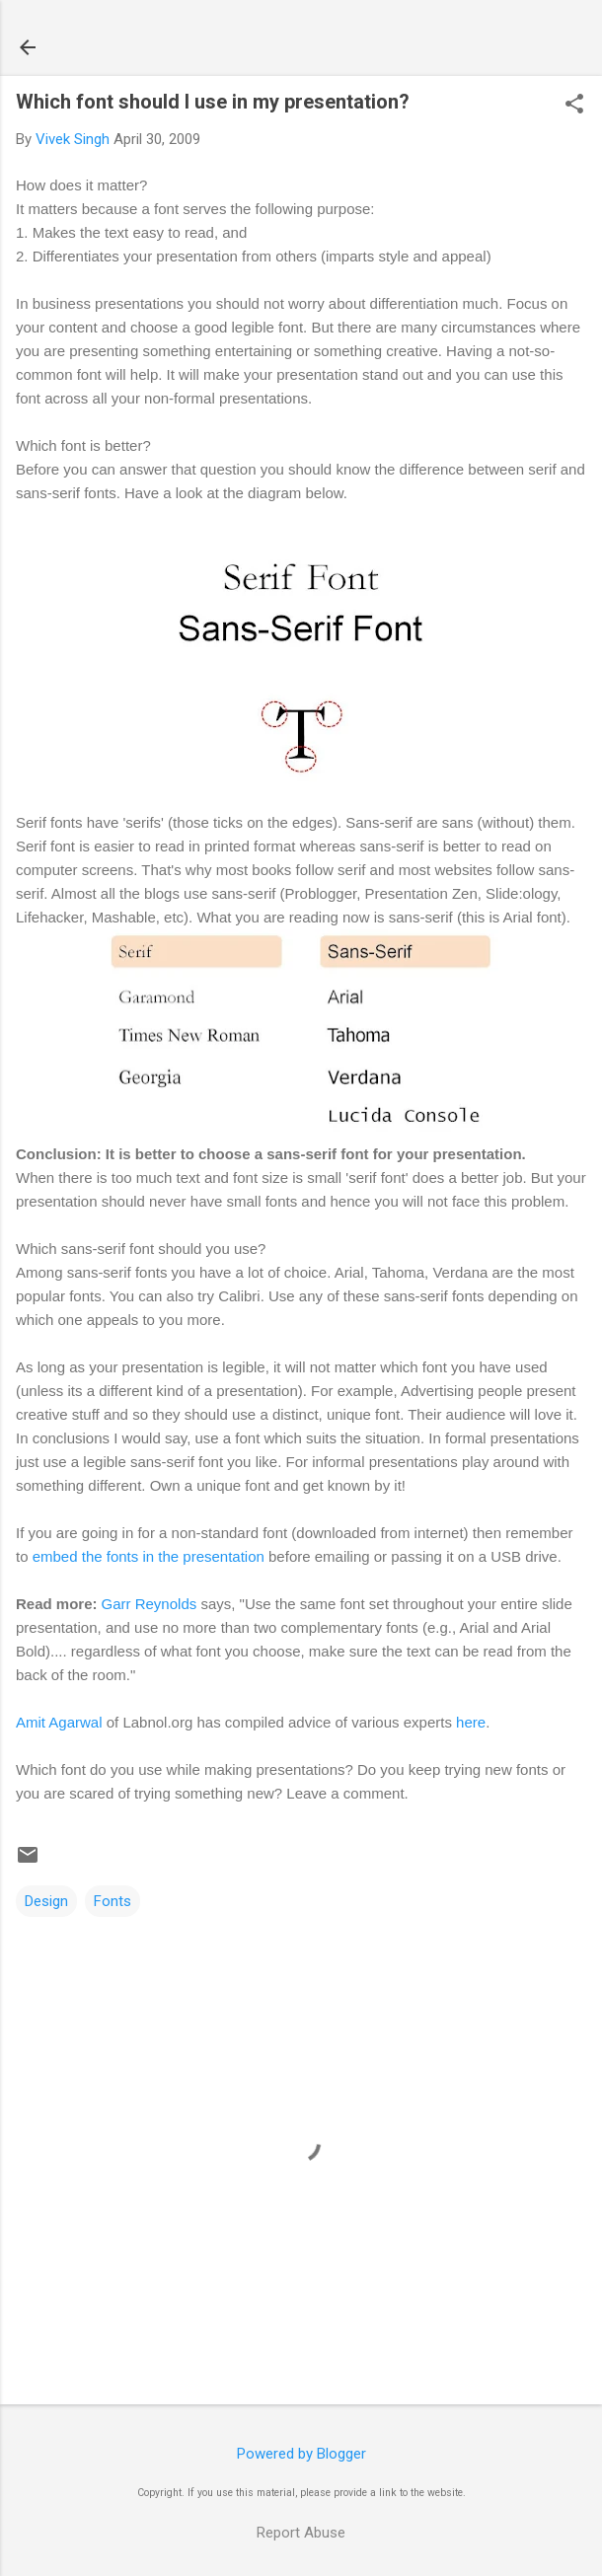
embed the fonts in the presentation (148, 1556)
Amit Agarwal (59, 1722)
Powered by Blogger (301, 2454)
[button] (574, 105)
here (471, 1722)
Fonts (112, 1901)
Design (46, 1901)
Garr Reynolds (149, 1603)
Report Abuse (301, 2532)
